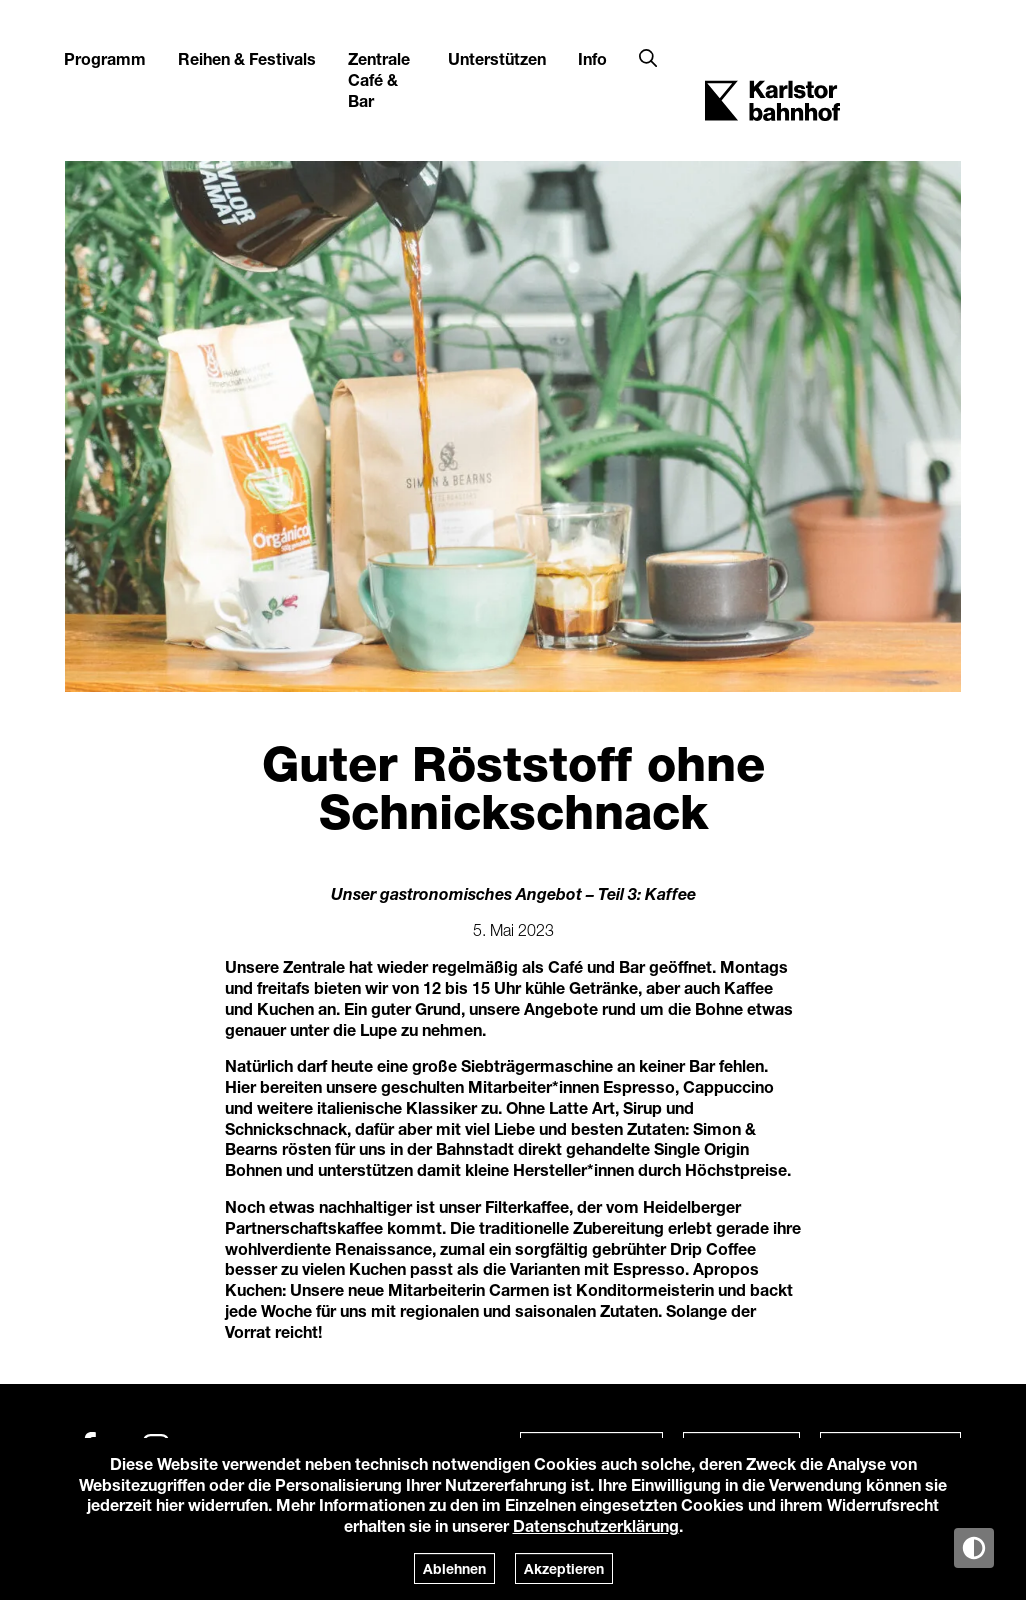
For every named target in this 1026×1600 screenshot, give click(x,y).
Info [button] (592, 58)
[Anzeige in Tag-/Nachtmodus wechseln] (974, 1548)
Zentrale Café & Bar (379, 79)
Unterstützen (497, 58)
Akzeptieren (564, 1568)
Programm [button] (105, 58)
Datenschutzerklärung (596, 1525)
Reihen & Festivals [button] (247, 58)
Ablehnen (454, 1568)
